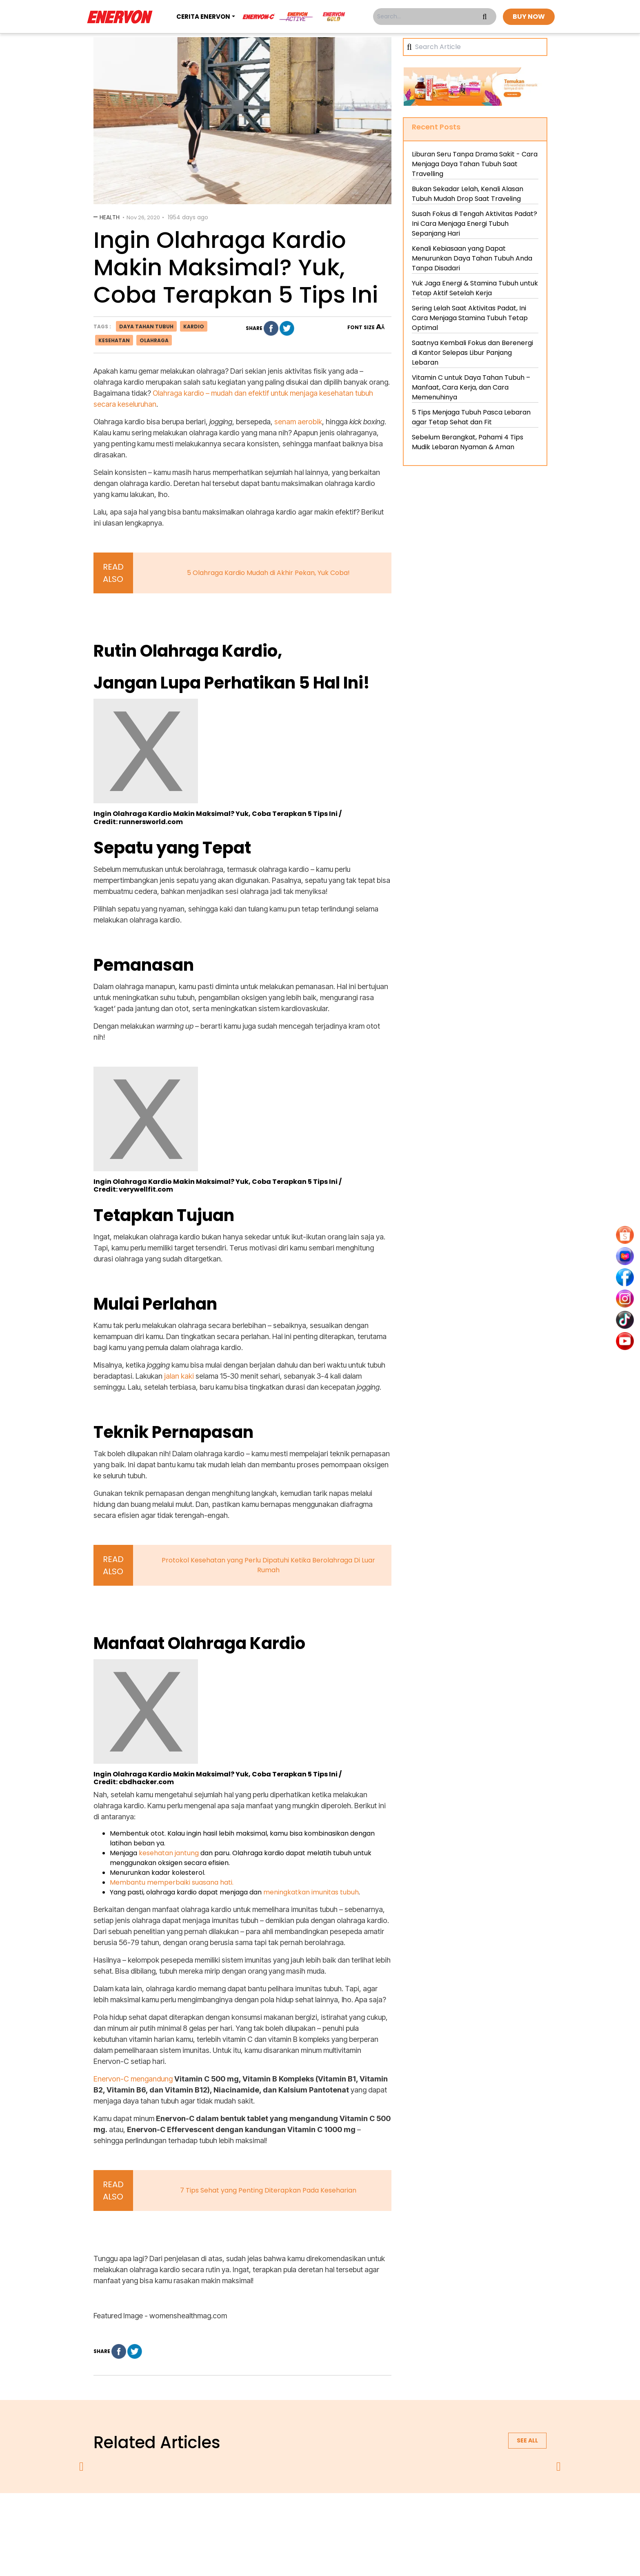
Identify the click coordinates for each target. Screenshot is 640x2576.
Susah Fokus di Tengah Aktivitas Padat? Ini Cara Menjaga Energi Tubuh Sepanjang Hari (474, 223)
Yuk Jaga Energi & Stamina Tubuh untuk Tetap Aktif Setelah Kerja (475, 288)
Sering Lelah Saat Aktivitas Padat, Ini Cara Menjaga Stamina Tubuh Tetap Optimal (470, 317)
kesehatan (114, 340)
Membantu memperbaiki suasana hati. (171, 1882)
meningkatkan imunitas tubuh (311, 1892)
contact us (383, 2514)
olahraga (154, 340)
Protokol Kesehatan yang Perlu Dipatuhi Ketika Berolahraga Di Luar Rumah (268, 1565)
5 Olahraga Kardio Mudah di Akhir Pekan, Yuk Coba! (268, 572)
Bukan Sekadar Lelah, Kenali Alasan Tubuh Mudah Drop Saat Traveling (467, 193)
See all (527, 2440)
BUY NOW (529, 16)
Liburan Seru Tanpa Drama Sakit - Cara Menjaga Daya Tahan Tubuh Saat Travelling (475, 163)
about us (224, 2514)
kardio (193, 326)
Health (110, 217)
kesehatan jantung (169, 1853)
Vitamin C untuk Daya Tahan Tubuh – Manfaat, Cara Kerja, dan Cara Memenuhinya (471, 387)
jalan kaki (179, 1376)
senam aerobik (298, 421)
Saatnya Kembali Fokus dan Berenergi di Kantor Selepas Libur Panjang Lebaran (472, 352)
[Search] (478, 47)
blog (421, 2514)
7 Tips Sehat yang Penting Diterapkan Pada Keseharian (268, 2190)
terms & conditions (328, 2514)
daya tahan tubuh (146, 326)
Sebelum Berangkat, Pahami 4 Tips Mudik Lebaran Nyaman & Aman (467, 442)
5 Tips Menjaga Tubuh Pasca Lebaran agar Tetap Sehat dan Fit (471, 417)
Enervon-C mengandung (133, 2079)
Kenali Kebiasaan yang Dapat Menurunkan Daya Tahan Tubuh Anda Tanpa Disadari (472, 258)
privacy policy (270, 2514)
